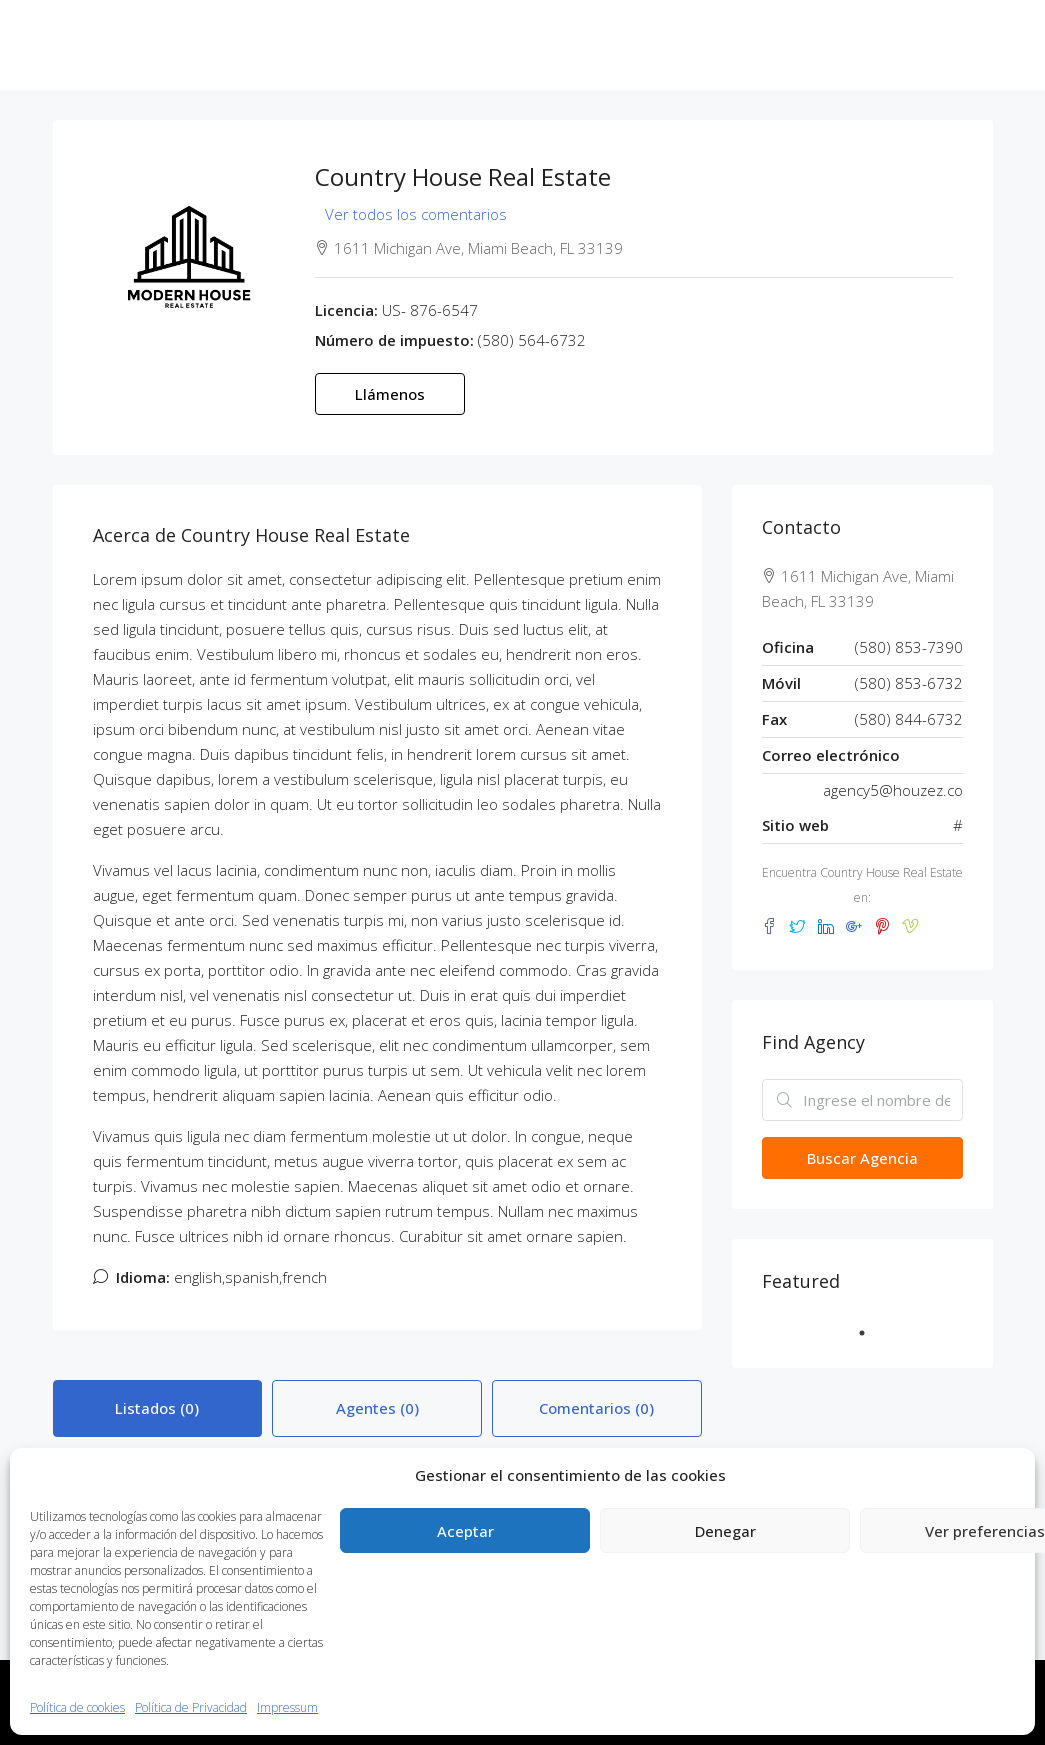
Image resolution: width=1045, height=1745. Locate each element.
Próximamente (629, 44)
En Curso (444, 44)
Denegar (725, 1531)
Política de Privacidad (191, 1707)
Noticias (721, 44)
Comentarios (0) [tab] (596, 1408)
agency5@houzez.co (893, 790)
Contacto (795, 44)
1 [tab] (872, 1333)
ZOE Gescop (358, 44)
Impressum (287, 1707)
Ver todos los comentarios (416, 214)
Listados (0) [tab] (157, 1408)
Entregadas (526, 44)
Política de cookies (77, 1707)
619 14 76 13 (108, 134)
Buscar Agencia (862, 1158)
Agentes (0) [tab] (377, 1408)
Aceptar (465, 1531)
